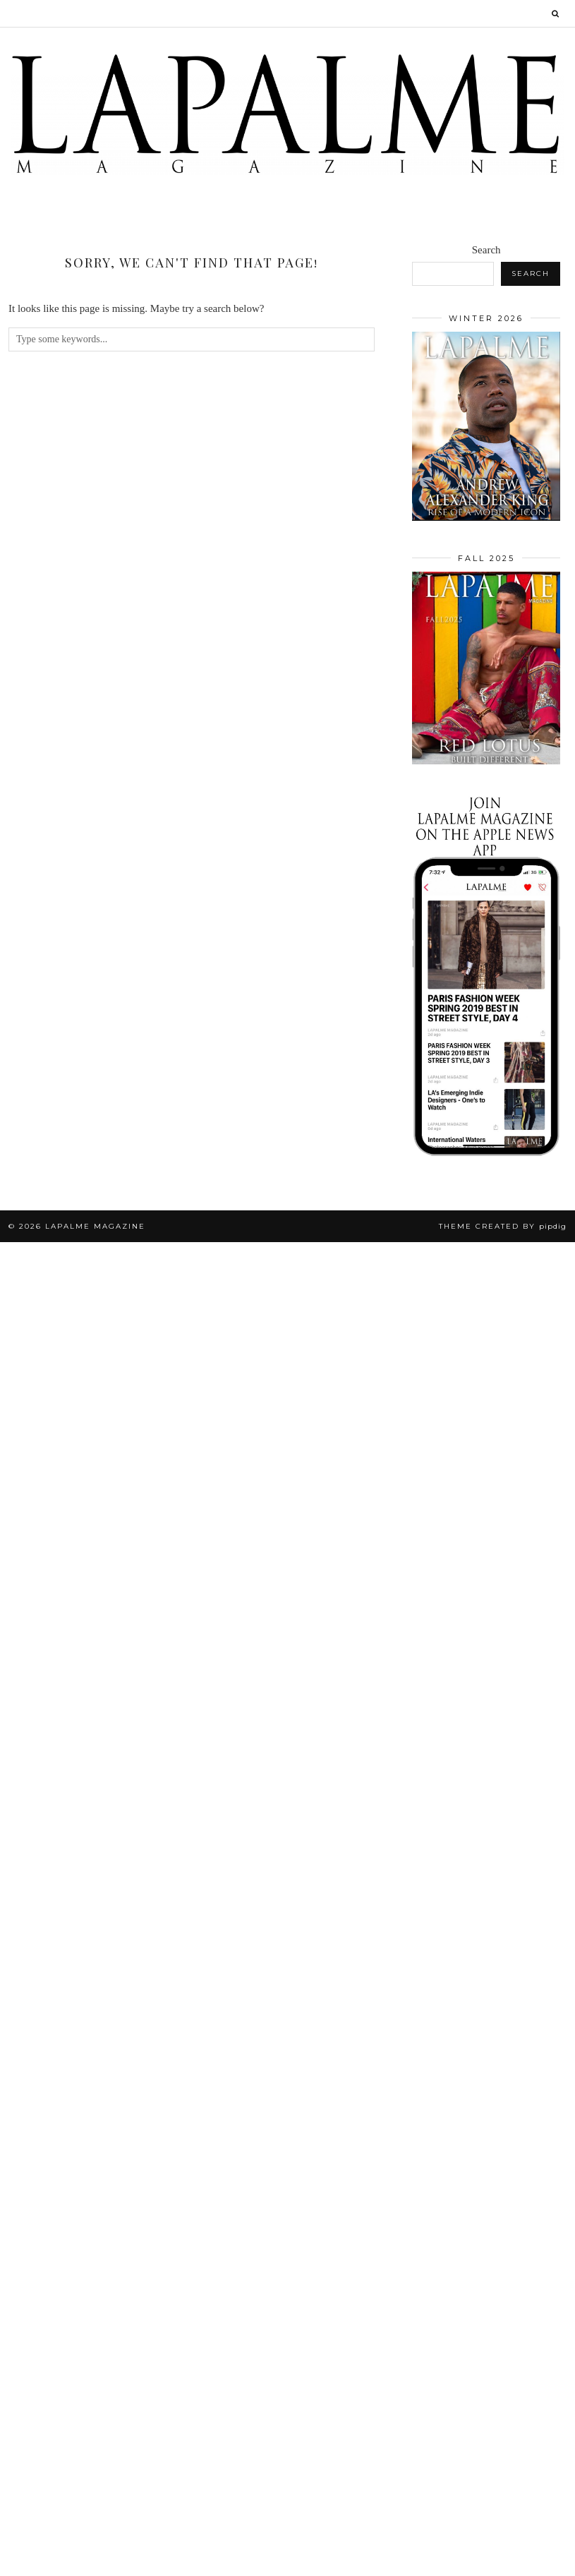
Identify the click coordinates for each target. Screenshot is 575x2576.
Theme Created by (503, 1226)
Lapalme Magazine (95, 1226)
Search (486, 249)
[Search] (556, 13)
